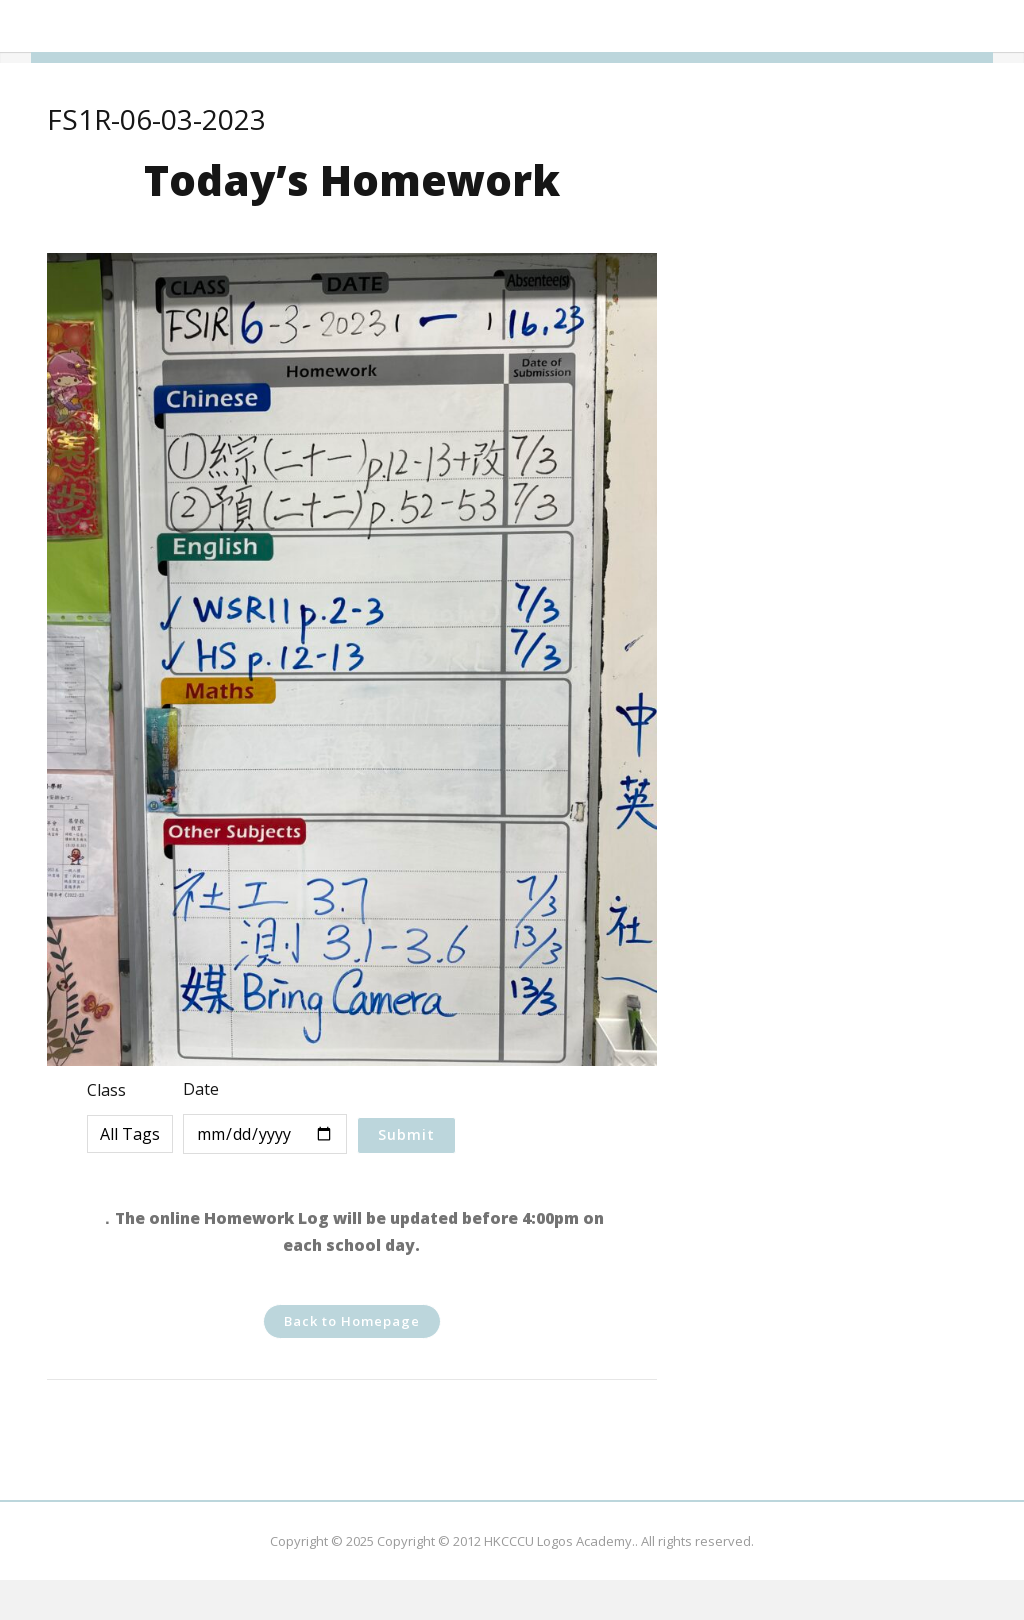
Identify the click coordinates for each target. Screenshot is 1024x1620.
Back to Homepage (352, 1321)
